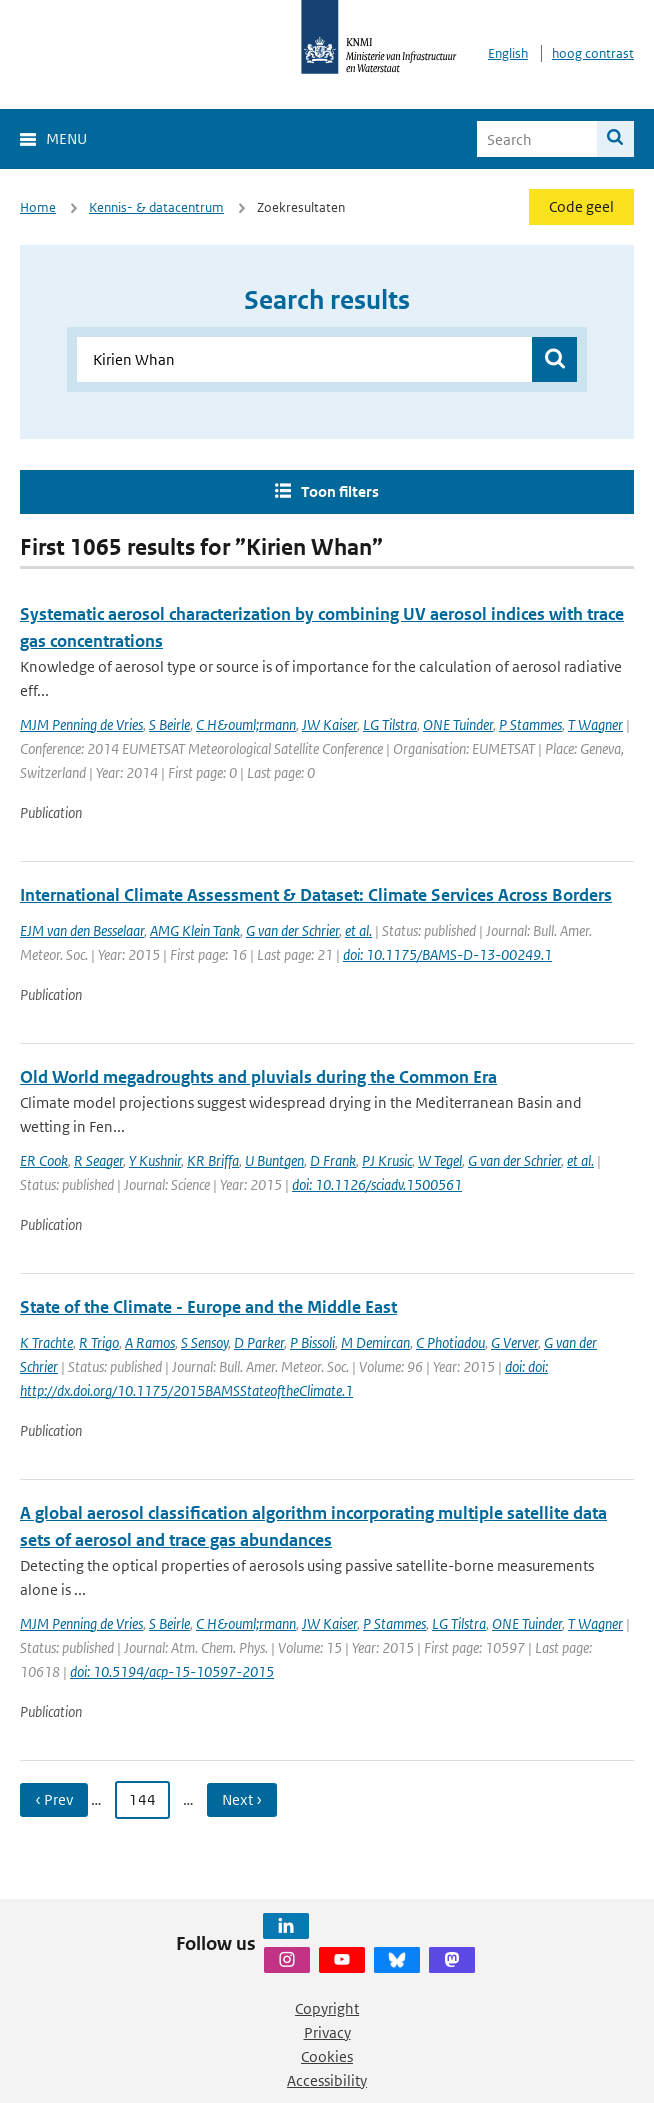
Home (38, 207)
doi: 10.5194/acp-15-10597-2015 (172, 1671)
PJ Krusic (387, 1160)
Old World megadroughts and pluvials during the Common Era (258, 1077)
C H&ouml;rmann (246, 724)
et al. (358, 930)
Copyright (327, 2008)
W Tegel (440, 1160)
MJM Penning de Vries (81, 724)
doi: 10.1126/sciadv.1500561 (377, 1184)
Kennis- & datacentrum (156, 207)
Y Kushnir (155, 1160)
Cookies (327, 2056)
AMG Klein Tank (195, 930)
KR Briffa (213, 1160)
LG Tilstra (390, 724)
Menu (66, 138)
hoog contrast (593, 53)
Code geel (581, 206)
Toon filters (340, 491)
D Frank (333, 1160)
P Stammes (530, 724)
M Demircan (375, 1342)
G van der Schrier (292, 930)
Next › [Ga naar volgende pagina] (242, 1799)
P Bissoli (312, 1342)
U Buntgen (274, 1160)
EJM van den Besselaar (82, 930)
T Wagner (595, 724)
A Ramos (150, 1342)
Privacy (327, 2032)
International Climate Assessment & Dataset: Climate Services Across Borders (316, 895)
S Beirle (169, 724)
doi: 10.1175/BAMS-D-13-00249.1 (447, 954)
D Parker (259, 1342)
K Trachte (46, 1342)
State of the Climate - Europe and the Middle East (208, 1307)
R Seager (98, 1160)
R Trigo (99, 1342)
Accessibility (327, 2080)
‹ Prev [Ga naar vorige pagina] (54, 1799)
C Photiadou (450, 1342)
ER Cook (44, 1160)
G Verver (514, 1342)
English (508, 53)
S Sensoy (204, 1342)
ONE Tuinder (458, 724)
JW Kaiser (329, 724)
